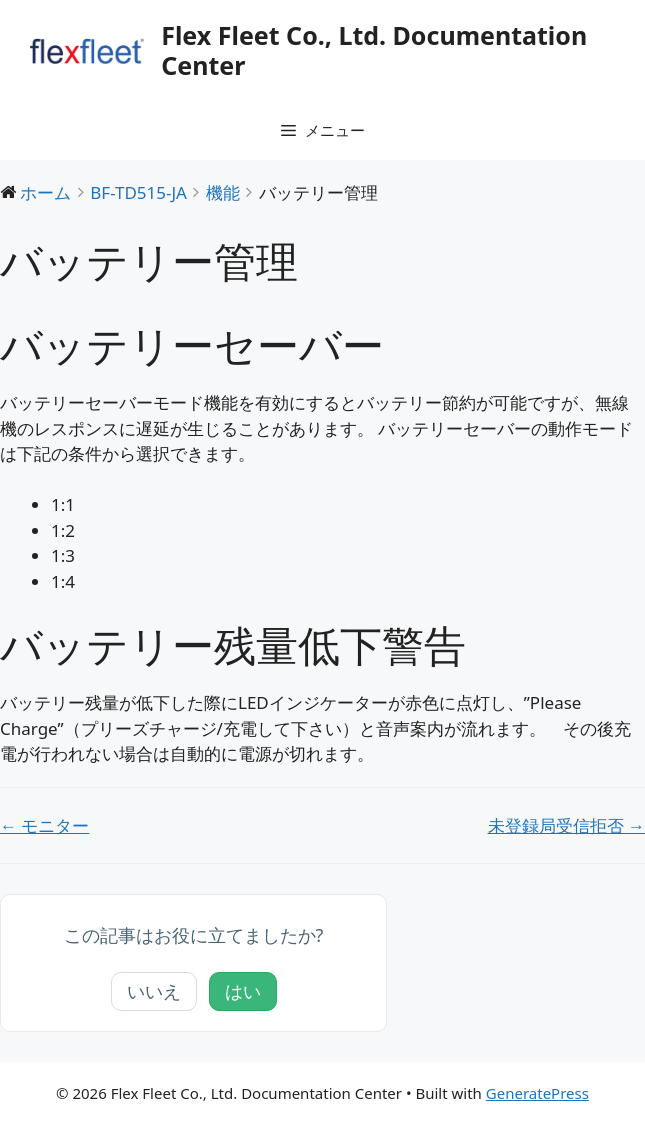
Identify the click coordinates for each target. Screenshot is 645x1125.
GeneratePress (537, 1093)
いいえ (154, 991)
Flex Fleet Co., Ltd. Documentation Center (374, 50)
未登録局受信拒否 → (566, 825)
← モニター (44, 825)
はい (243, 991)
